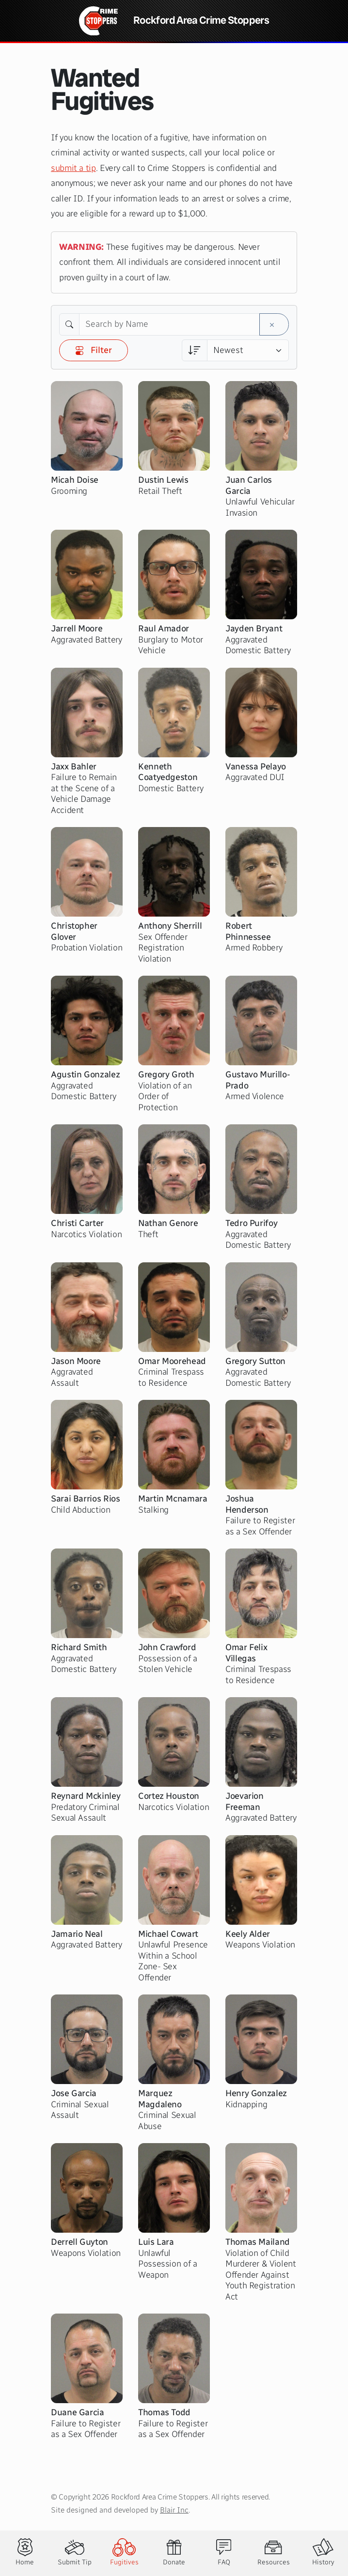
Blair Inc (174, 2510)
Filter (93, 350)
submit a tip (73, 168)
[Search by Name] (169, 324)
